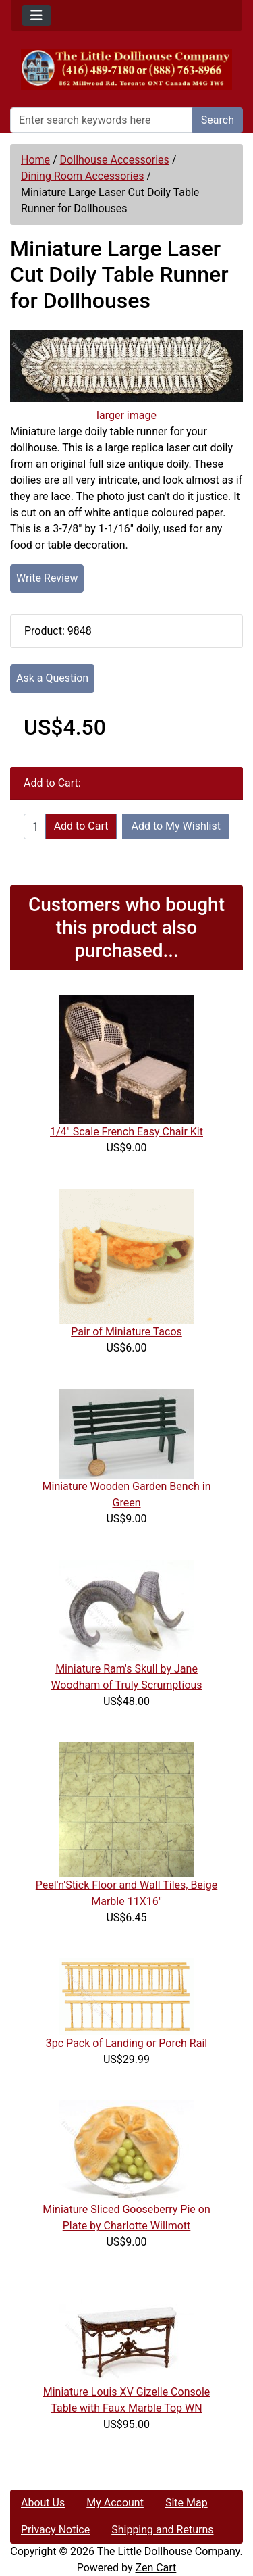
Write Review (47, 578)
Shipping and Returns (162, 2529)
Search (217, 120)
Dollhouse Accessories (114, 159)
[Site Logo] (126, 69)
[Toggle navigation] (36, 15)
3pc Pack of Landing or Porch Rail (126, 2043)
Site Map (186, 2502)
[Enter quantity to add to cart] (35, 826)
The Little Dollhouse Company (168, 2551)
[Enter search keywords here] (101, 120)
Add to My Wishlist (176, 826)
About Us (43, 2502)
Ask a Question (52, 678)
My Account (115, 2502)
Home (35, 159)
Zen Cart (155, 2567)
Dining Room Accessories (82, 176)
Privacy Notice (55, 2529)
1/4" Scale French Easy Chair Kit (126, 1131)
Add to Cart (81, 826)
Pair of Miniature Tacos (126, 1331)
